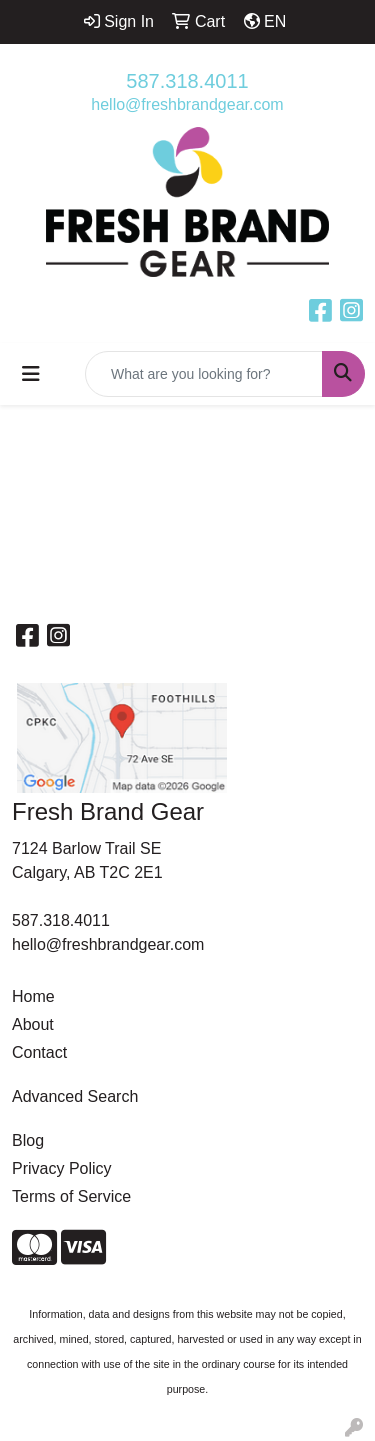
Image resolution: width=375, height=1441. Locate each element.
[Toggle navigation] (31, 374)
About (33, 1024)
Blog (28, 1140)
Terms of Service (71, 1196)
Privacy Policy (62, 1168)
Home (33, 996)
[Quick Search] (204, 374)
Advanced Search (75, 1096)
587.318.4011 (187, 81)
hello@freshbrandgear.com (187, 104)
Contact (39, 1052)
